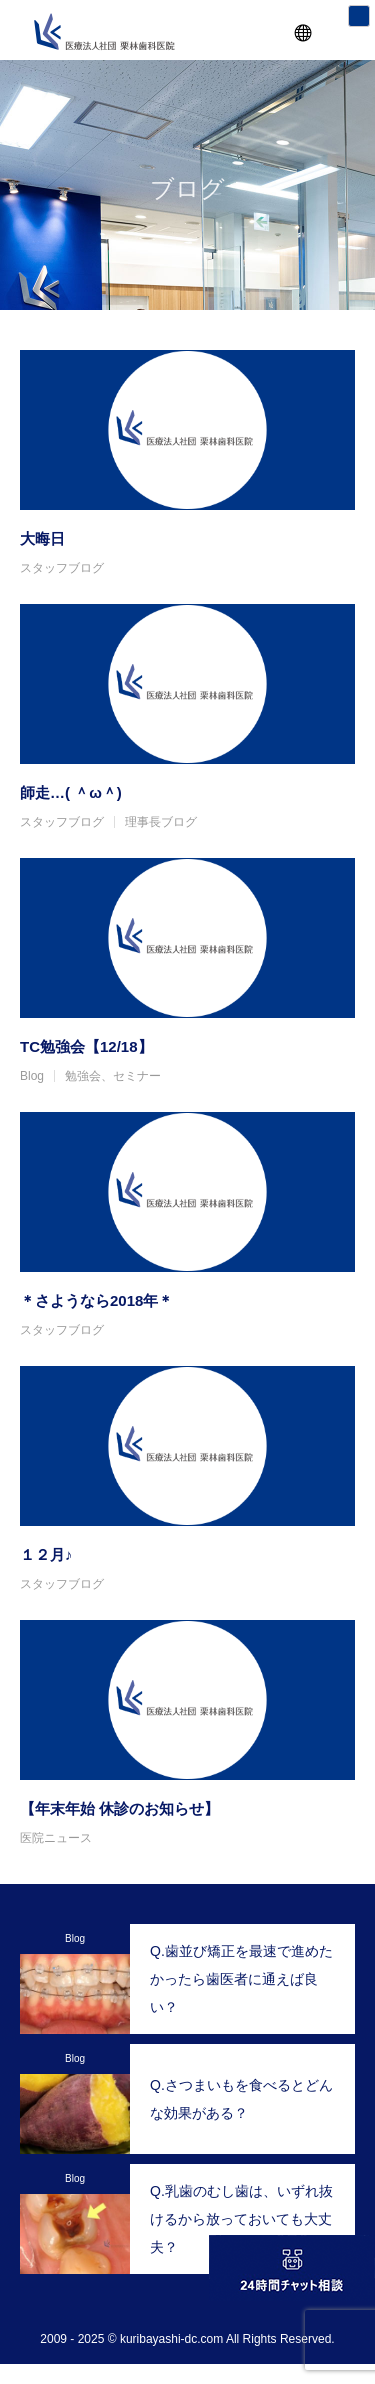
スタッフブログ (62, 568)
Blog (32, 1076)
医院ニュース (56, 1838)
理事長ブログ (161, 822)
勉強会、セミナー (113, 1076)
